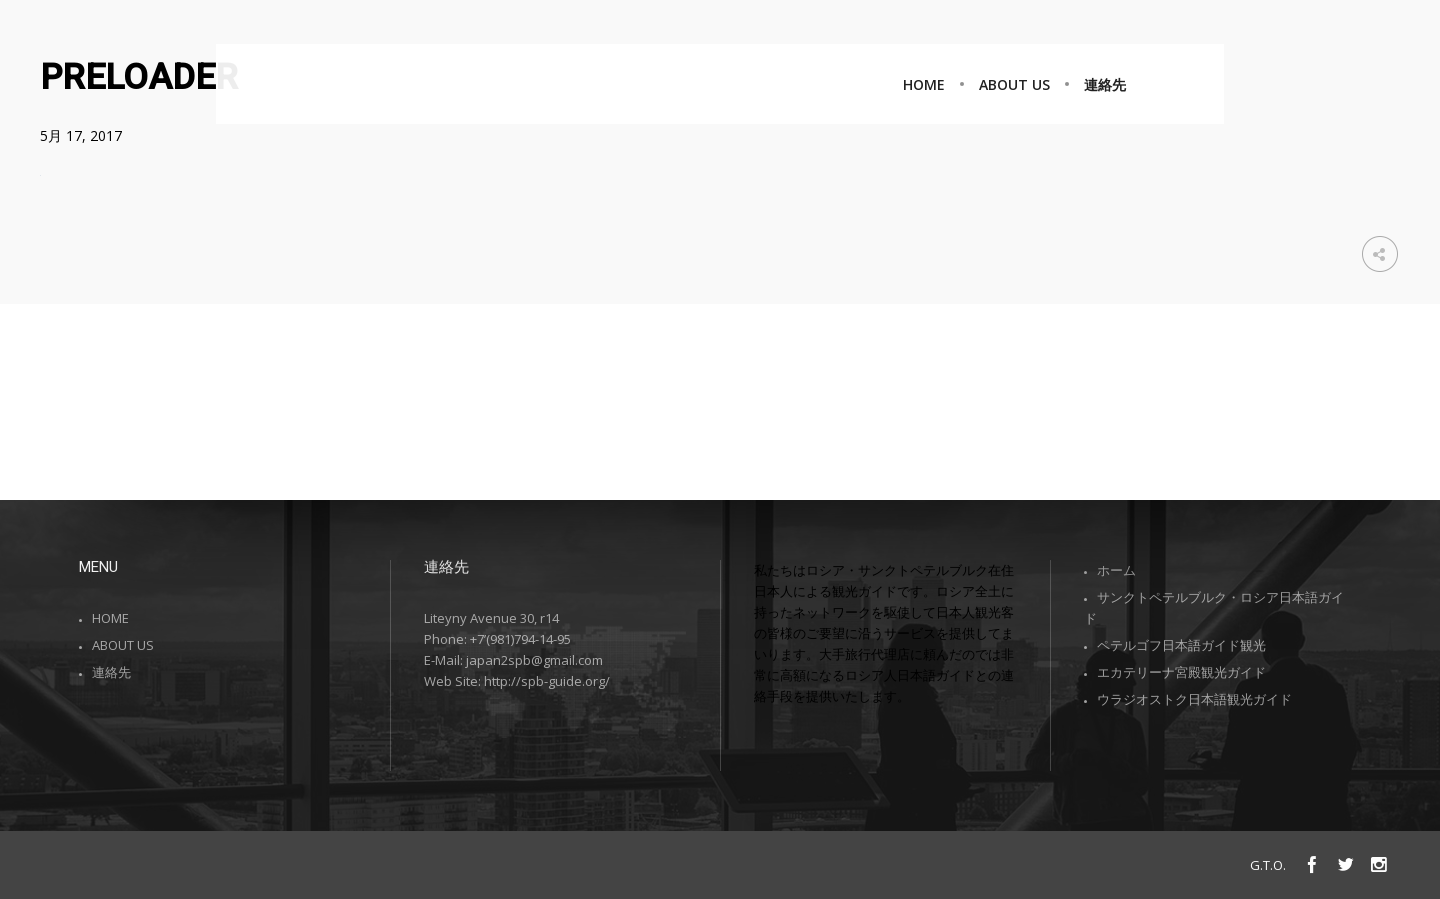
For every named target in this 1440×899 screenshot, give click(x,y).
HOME (110, 618)
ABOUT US (123, 645)
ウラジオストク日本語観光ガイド (1194, 699)
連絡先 (111, 672)
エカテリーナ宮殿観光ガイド (1181, 672)
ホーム (1116, 570)
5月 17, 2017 (81, 135)
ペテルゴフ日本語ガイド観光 (1181, 645)
